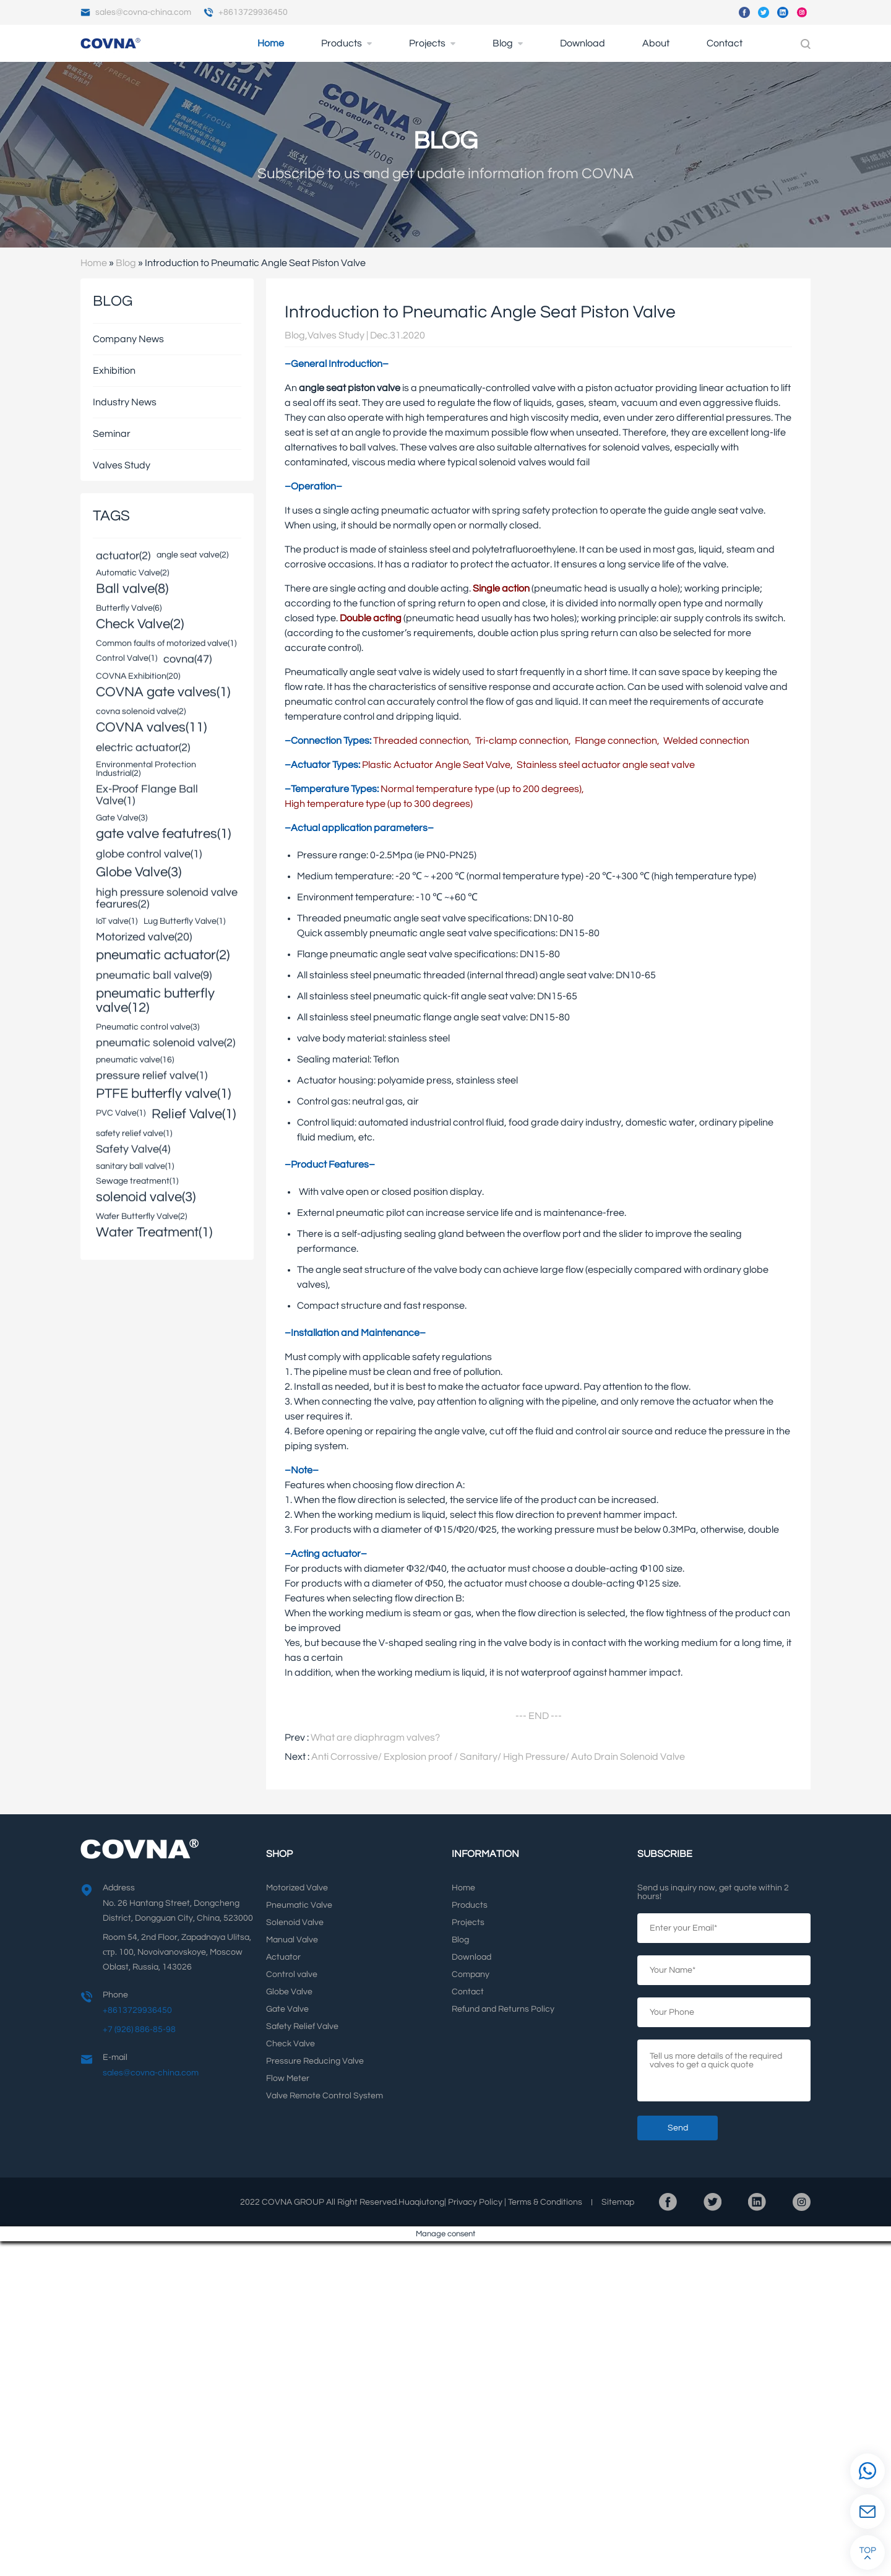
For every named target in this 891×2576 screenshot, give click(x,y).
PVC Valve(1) (120, 1112)
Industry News (125, 402)
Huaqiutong (421, 2202)
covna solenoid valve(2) (141, 711)
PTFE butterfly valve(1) (163, 1094)
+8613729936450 (246, 12)
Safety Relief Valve (302, 2026)
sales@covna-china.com (135, 12)
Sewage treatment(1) (137, 1180)
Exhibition (114, 371)
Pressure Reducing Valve (315, 2061)
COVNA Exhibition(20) (138, 675)
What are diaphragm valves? (375, 1737)
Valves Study (121, 465)
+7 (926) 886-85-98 (139, 2029)
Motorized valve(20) (144, 938)
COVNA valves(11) (151, 727)
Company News (128, 339)
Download (582, 43)
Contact (724, 43)
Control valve (291, 1974)
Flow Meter (287, 2078)
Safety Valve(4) (133, 1150)
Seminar (112, 434)
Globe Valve (289, 1992)
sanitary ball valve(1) (135, 1165)
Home (270, 43)
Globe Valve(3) (138, 872)
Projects (427, 43)
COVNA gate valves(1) (163, 692)
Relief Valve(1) (194, 1114)
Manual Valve (292, 1940)
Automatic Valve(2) (132, 572)
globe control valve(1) (149, 855)
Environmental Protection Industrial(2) (146, 768)
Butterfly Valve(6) (128, 607)
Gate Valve (287, 2009)
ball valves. (374, 447)
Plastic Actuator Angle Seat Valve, (437, 765)
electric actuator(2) (143, 748)
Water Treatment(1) (154, 1232)
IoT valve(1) (116, 920)
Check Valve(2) (140, 624)
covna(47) (187, 660)
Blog (503, 43)
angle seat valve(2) (192, 554)
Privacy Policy (475, 2202)
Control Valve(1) (126, 657)
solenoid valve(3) (146, 1197)
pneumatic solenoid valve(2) (165, 1043)
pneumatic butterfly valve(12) (155, 1000)
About (655, 43)
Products (341, 43)
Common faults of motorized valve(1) (166, 643)
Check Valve (290, 2044)
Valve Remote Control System (324, 2095)
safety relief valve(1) (134, 1133)
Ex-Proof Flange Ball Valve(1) (147, 796)
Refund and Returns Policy (503, 2009)
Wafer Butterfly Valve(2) (141, 1216)
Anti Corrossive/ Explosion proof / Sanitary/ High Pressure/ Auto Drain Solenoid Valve (498, 1757)
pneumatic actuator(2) (163, 955)
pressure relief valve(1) (151, 1076)
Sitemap (617, 2202)
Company (470, 1974)
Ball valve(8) (132, 589)
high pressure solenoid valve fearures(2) (167, 899)
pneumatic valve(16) (135, 1059)
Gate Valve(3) (121, 817)
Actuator (283, 1957)
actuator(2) (123, 556)
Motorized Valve (297, 1888)
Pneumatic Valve (299, 1905)
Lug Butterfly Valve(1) (184, 920)
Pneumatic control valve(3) (147, 1026)
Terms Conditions (545, 2202)
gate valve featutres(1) (163, 834)
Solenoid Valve (295, 1922)
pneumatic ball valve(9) (154, 976)
